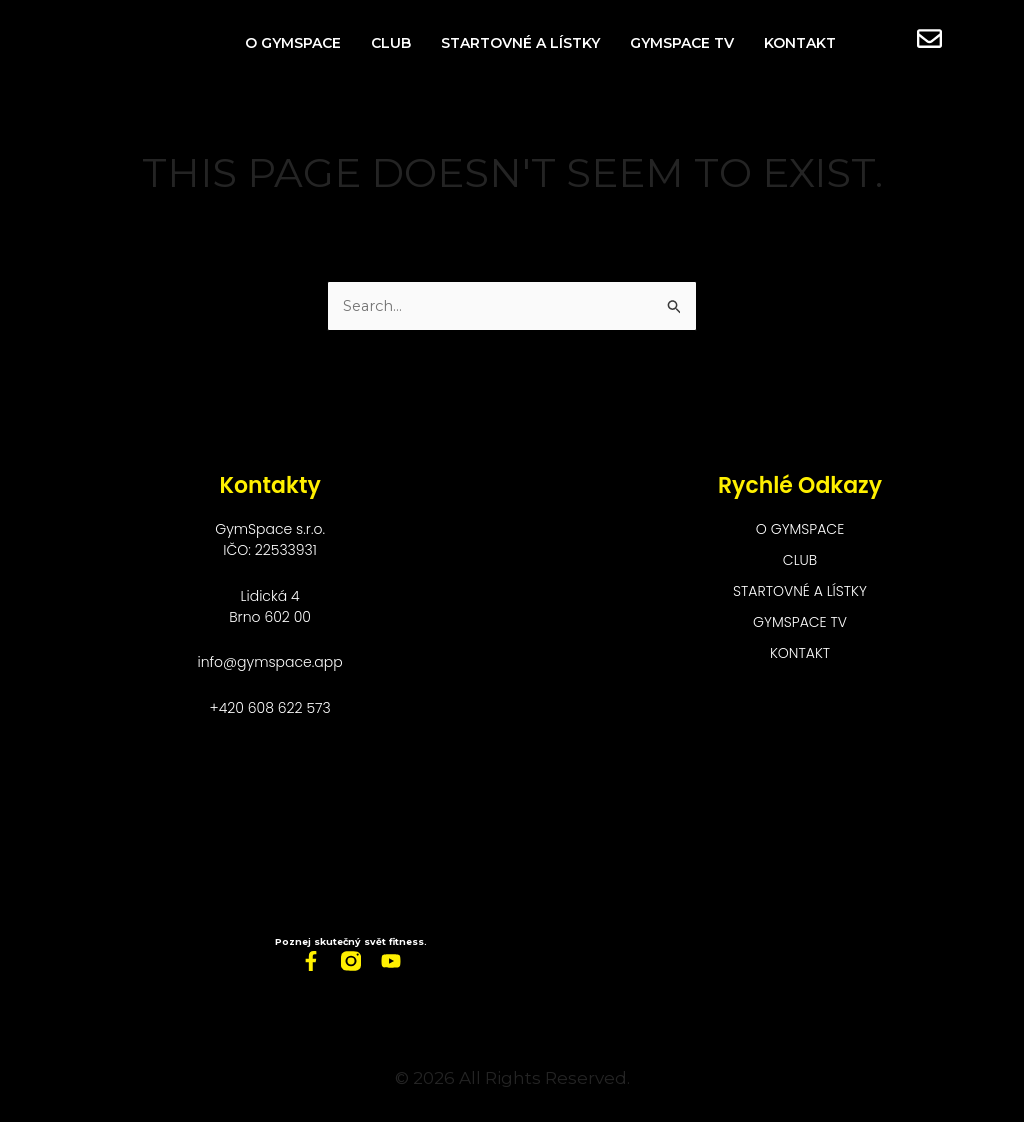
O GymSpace (293, 43)
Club (391, 43)
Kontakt (800, 43)
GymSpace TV (682, 43)
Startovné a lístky (520, 43)
